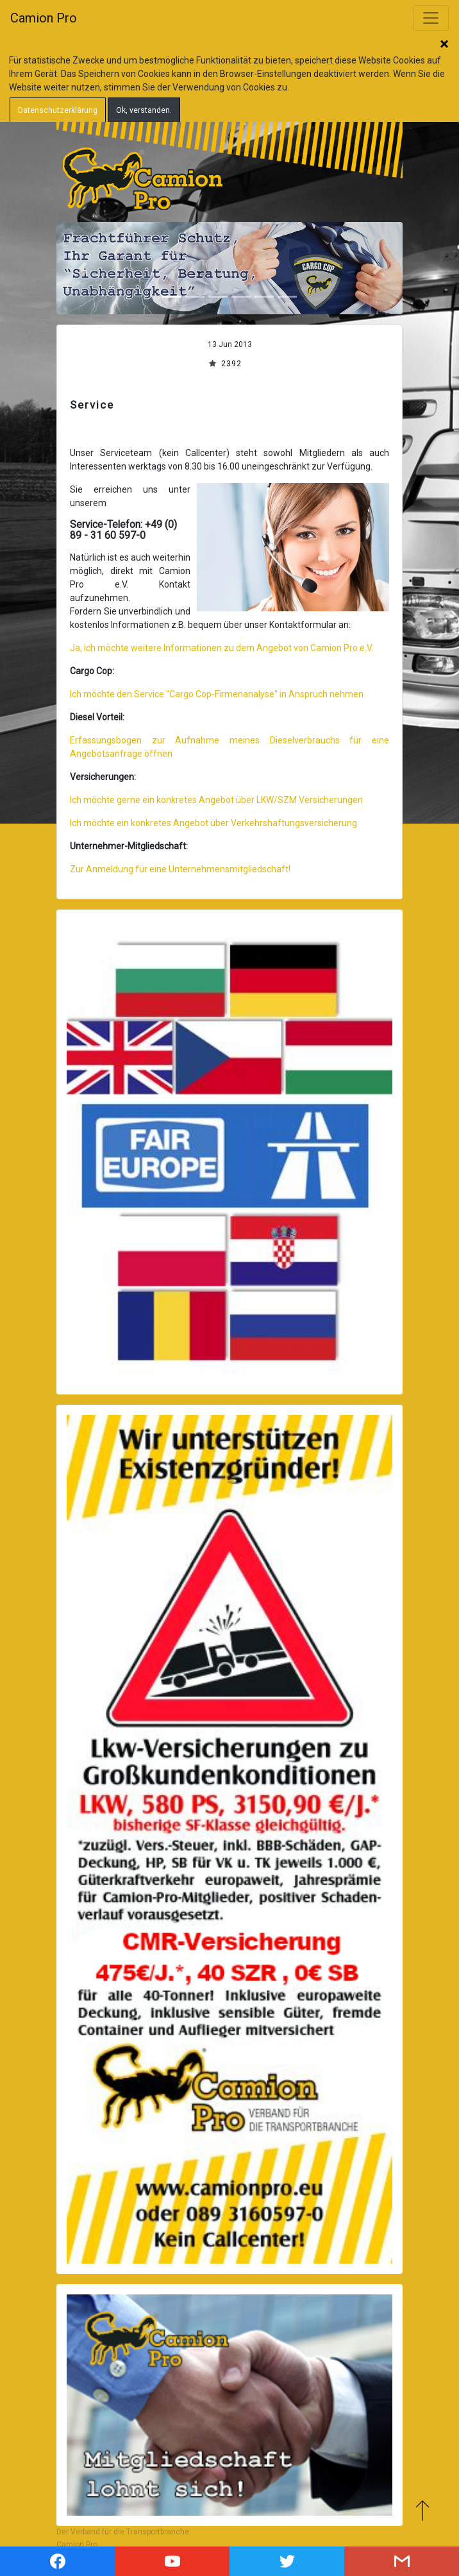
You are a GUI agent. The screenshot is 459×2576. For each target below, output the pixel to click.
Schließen (444, 45)
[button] (82, 268)
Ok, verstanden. (144, 110)
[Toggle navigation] (431, 18)
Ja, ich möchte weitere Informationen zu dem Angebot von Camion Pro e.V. (221, 648)
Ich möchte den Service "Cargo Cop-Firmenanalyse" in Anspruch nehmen (216, 694)
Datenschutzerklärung (57, 110)
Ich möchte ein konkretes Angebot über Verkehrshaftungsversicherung (213, 823)
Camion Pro (43, 18)
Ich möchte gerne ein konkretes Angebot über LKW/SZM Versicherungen (216, 800)
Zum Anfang (422, 2510)
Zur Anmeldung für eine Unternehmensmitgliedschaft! (180, 869)
